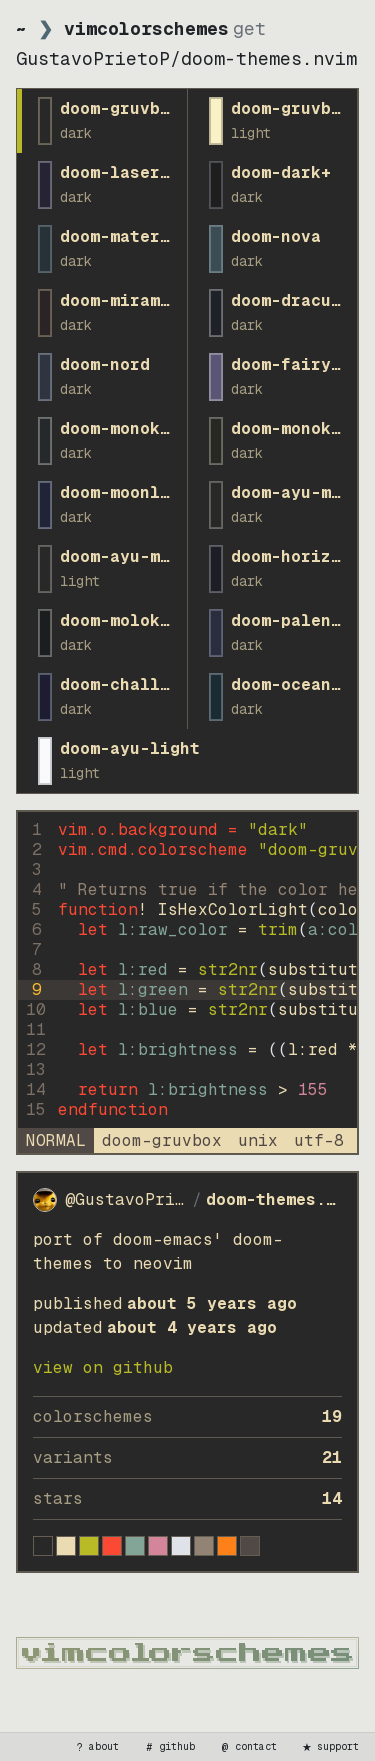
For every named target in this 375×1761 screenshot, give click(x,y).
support (330, 1747)
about (96, 1747)
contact (248, 1747)
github (169, 1747)
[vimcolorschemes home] (187, 1653)
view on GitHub (103, 1367)
